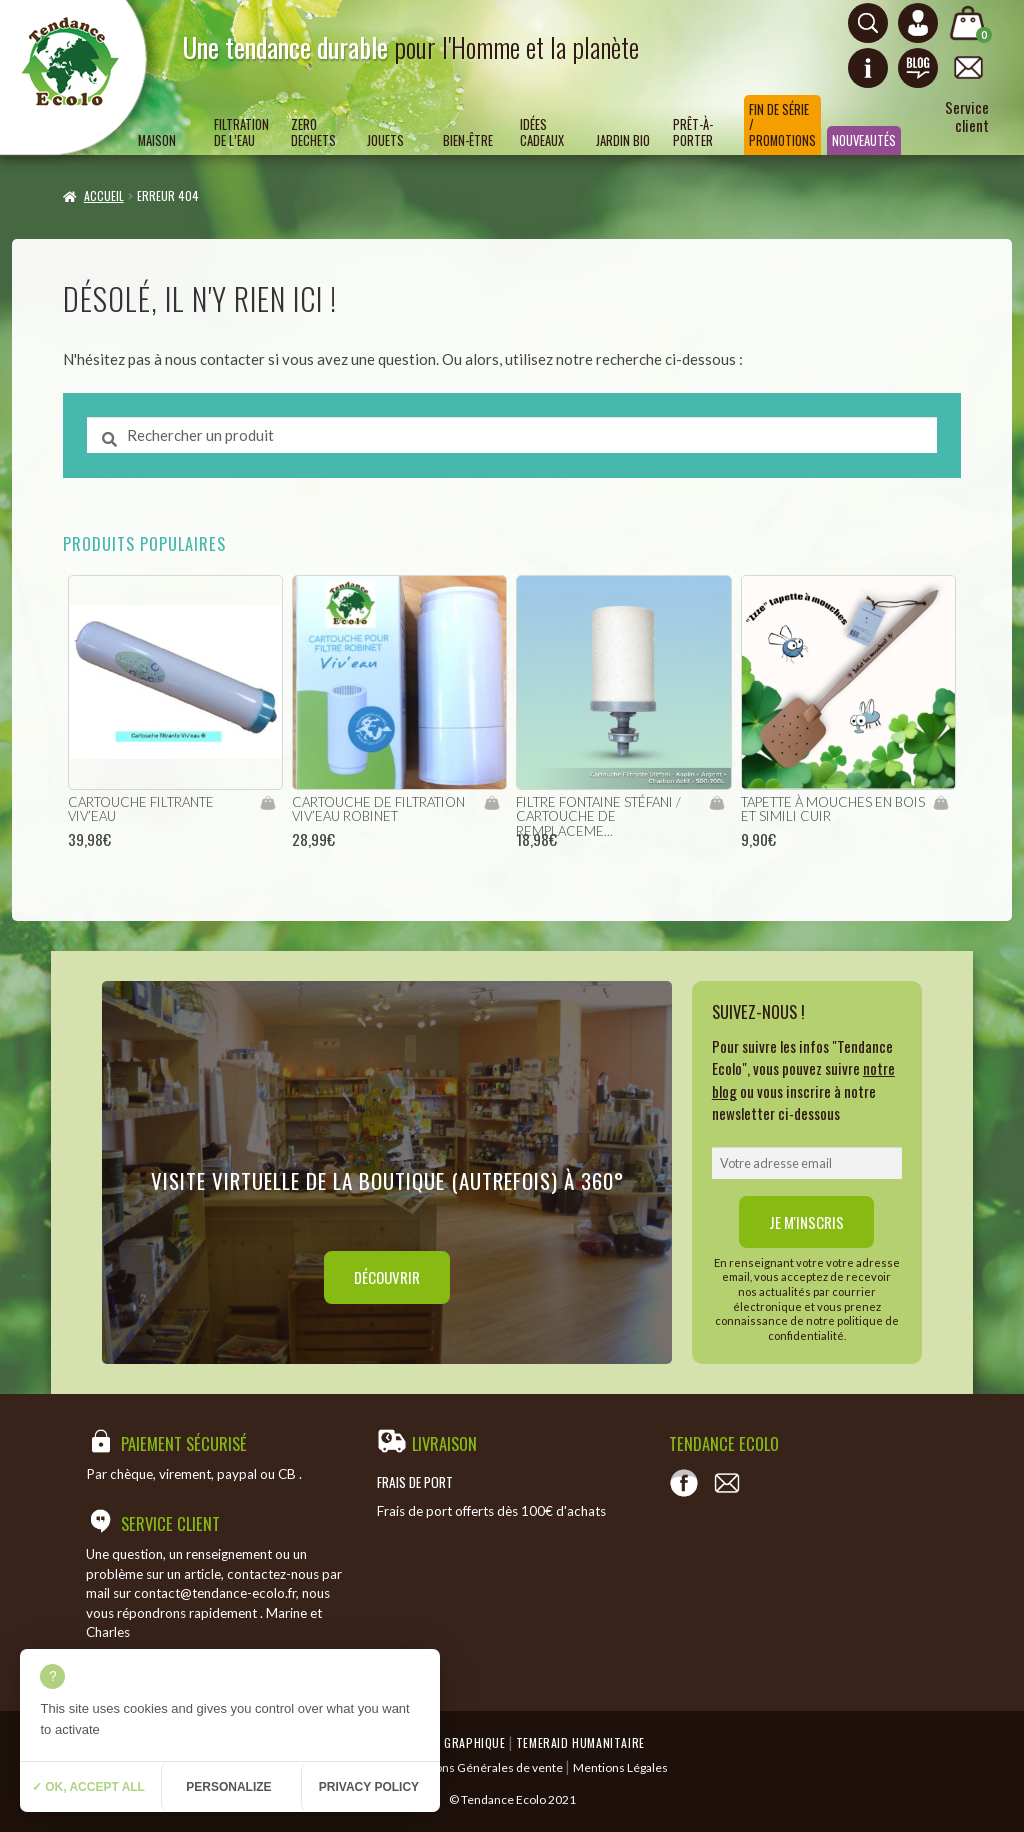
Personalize (228, 1787)
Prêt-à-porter (693, 132)
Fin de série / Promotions (782, 125)
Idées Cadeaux (542, 132)
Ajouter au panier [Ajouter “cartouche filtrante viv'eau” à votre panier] (267, 803)
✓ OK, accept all (88, 1787)
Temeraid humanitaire (580, 1742)
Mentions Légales (620, 1767)
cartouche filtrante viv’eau (141, 809)
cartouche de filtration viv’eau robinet (378, 809)
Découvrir (387, 1277)
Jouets (385, 140)
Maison (157, 140)
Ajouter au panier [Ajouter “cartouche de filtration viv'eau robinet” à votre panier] (491, 803)
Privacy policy (369, 1787)
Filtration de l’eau (241, 132)
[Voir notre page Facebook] (684, 1483)
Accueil (104, 195)
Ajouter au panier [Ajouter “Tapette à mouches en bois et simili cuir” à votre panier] (940, 803)
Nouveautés (864, 140)
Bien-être (468, 140)
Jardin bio (623, 140)
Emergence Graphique (442, 1742)
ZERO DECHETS (313, 132)
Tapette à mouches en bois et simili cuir (833, 809)
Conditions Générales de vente (479, 1767)
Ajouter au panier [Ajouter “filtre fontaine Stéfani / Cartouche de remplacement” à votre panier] (716, 803)
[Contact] (727, 1483)
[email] (807, 1163)
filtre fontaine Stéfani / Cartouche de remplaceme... (598, 816)
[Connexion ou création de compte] (918, 23)
